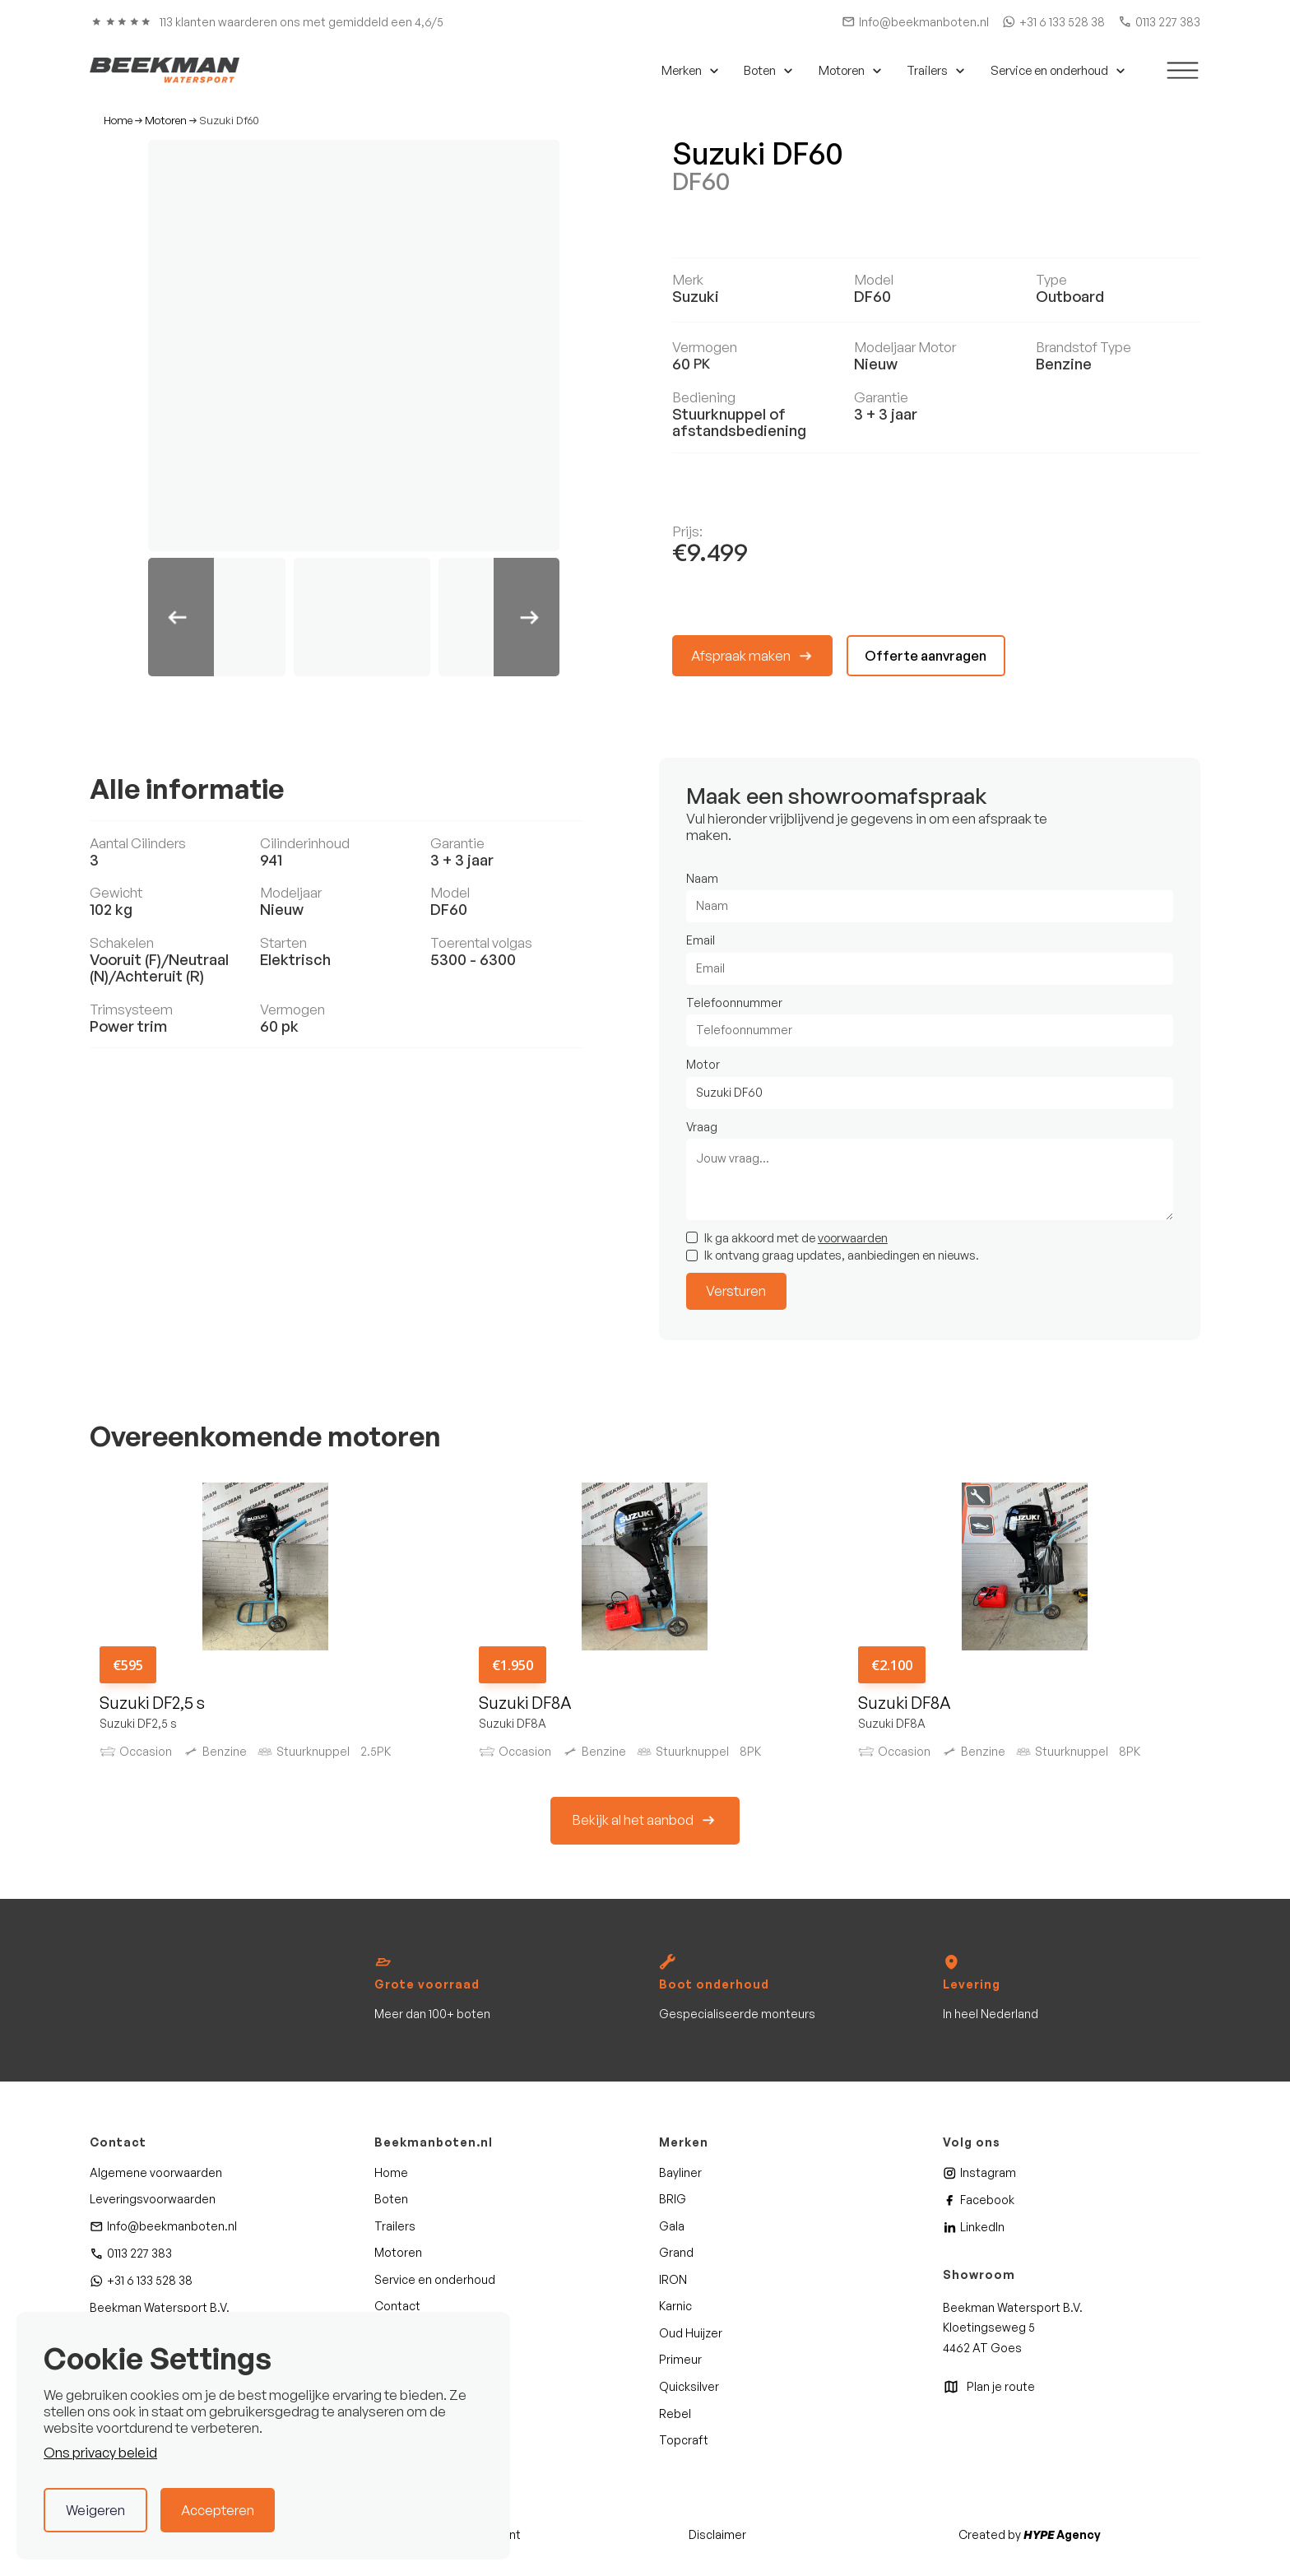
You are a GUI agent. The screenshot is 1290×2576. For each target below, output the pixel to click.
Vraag (701, 1127)
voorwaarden (853, 1237)
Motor (703, 1064)
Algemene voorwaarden (156, 2172)
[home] (164, 70)
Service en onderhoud (434, 2279)
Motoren (166, 120)
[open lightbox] (353, 345)
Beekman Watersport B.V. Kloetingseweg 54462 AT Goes (1013, 2327)
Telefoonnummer (734, 1003)
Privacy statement (470, 2534)
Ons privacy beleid (100, 2452)
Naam (702, 878)
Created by (1029, 2534)
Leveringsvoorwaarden (153, 2199)
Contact (397, 2306)
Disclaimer (717, 2534)
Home (118, 120)
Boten (391, 2199)
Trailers (394, 2226)
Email (700, 940)
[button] (687, 70)
